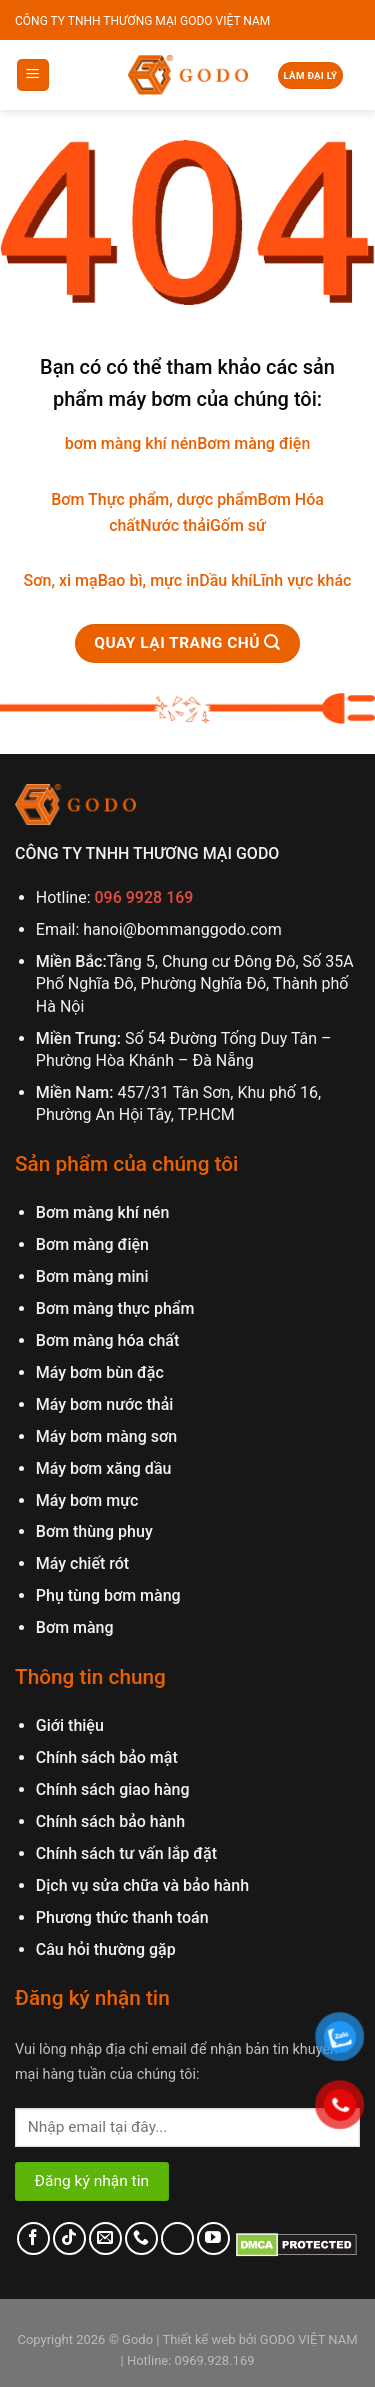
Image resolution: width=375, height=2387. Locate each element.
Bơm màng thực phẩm (115, 1308)
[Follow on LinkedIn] (177, 2238)
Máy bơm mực (87, 1500)
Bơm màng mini (92, 1276)
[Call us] (141, 2238)
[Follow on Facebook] (33, 2238)
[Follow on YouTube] (213, 2238)
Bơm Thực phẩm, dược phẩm (154, 499)
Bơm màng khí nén (103, 1212)
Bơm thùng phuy (94, 1531)
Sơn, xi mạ (61, 580)
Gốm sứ (238, 525)
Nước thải (175, 525)
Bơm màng (75, 1627)
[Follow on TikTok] (69, 2238)
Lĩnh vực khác (302, 580)
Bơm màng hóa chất (108, 1340)
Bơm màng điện (253, 443)
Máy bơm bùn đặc (100, 1372)
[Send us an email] (105, 2238)
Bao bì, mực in (149, 580)
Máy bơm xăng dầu (104, 1468)
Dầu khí (225, 580)
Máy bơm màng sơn (106, 1436)
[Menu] (33, 75)
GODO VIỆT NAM (307, 2339)
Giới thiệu (70, 1725)
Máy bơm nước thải (105, 1404)
